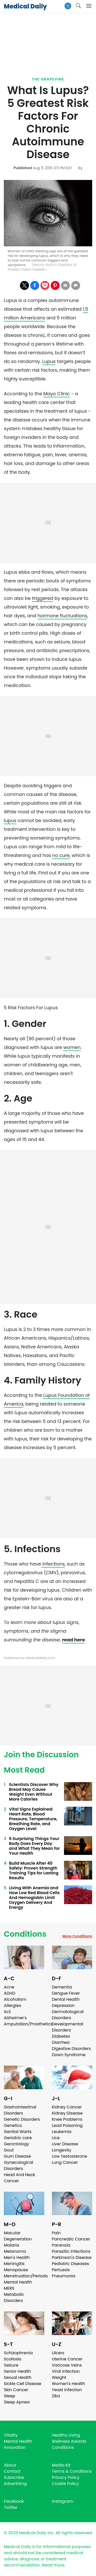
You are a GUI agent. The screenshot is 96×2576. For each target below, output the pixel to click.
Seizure (11, 2365)
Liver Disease (65, 2144)
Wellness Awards (69, 2441)
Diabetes (61, 2036)
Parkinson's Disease (72, 2257)
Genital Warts (17, 2132)
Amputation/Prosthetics (28, 2024)
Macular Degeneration (18, 2236)
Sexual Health (17, 2377)
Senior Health (17, 2371)
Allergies (12, 2005)
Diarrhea (61, 2042)
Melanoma (15, 2251)
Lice (56, 2138)
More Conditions (77, 1936)
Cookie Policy (65, 2484)
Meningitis (14, 2264)
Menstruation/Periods (26, 2276)
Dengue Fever (66, 1993)
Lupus (49, 361)
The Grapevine (48, 79)
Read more (53, 2565)
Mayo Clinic (56, 393)
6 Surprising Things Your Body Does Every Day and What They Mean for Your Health (34, 1846)
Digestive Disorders (71, 2049)
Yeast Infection (67, 2390)
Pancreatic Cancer (71, 2239)
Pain (56, 2233)
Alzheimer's (15, 2018)
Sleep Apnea (17, 2402)
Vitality (11, 2435)
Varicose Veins (67, 2365)
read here (73, 1639)
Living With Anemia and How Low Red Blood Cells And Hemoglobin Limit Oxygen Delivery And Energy (34, 1897)
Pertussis (61, 2270)
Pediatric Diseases (70, 2264)
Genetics (13, 2125)
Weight (59, 2377)
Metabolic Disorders (14, 2297)
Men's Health (17, 2257)
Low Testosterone (69, 2156)
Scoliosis (12, 2359)
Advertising (15, 2484)
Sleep (9, 2396)
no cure (61, 855)
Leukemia (61, 2132)
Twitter (10, 2507)
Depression (63, 2005)
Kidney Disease (67, 2113)
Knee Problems (67, 2119)
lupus (10, 820)
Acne (9, 1987)
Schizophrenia (18, 2353)
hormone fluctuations (62, 615)
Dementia (62, 1987)
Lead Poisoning (67, 2125)
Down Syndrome (69, 2055)
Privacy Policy (66, 2477)
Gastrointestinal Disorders (20, 2110)
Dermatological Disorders (68, 2015)
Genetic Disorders (22, 2119)
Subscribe (14, 2477)
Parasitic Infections (71, 2251)
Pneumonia (63, 2276)
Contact (12, 2471)
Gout (9, 2150)
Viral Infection (66, 2371)
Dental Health (66, 1999)
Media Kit (61, 2465)
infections (53, 1564)
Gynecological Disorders (18, 2165)
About (10, 2465)
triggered (42, 598)
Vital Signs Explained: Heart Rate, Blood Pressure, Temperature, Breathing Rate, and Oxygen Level (33, 1819)
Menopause (16, 2270)
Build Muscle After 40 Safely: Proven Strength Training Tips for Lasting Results (33, 1870)
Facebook (14, 2501)
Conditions (25, 1934)
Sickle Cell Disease (22, 2384)
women (72, 1047)
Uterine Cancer (67, 2359)
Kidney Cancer (67, 2107)
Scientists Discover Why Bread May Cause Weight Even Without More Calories (33, 1792)
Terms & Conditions (72, 2471)
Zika (56, 2396)
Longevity (61, 2150)
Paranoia (61, 2245)
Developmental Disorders (67, 2027)
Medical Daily (25, 6)
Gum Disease (17, 2156)
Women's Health (68, 2384)
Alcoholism (15, 1999)
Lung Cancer (65, 2162)
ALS (7, 2012)
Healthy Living (66, 2435)
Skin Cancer (16, 2390)
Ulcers (58, 2353)
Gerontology (16, 2144)
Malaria (11, 2245)
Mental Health (18, 2282)
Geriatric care (18, 2138)
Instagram (62, 2501)
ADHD (9, 1993)
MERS (9, 2288)
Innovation (15, 2447)
